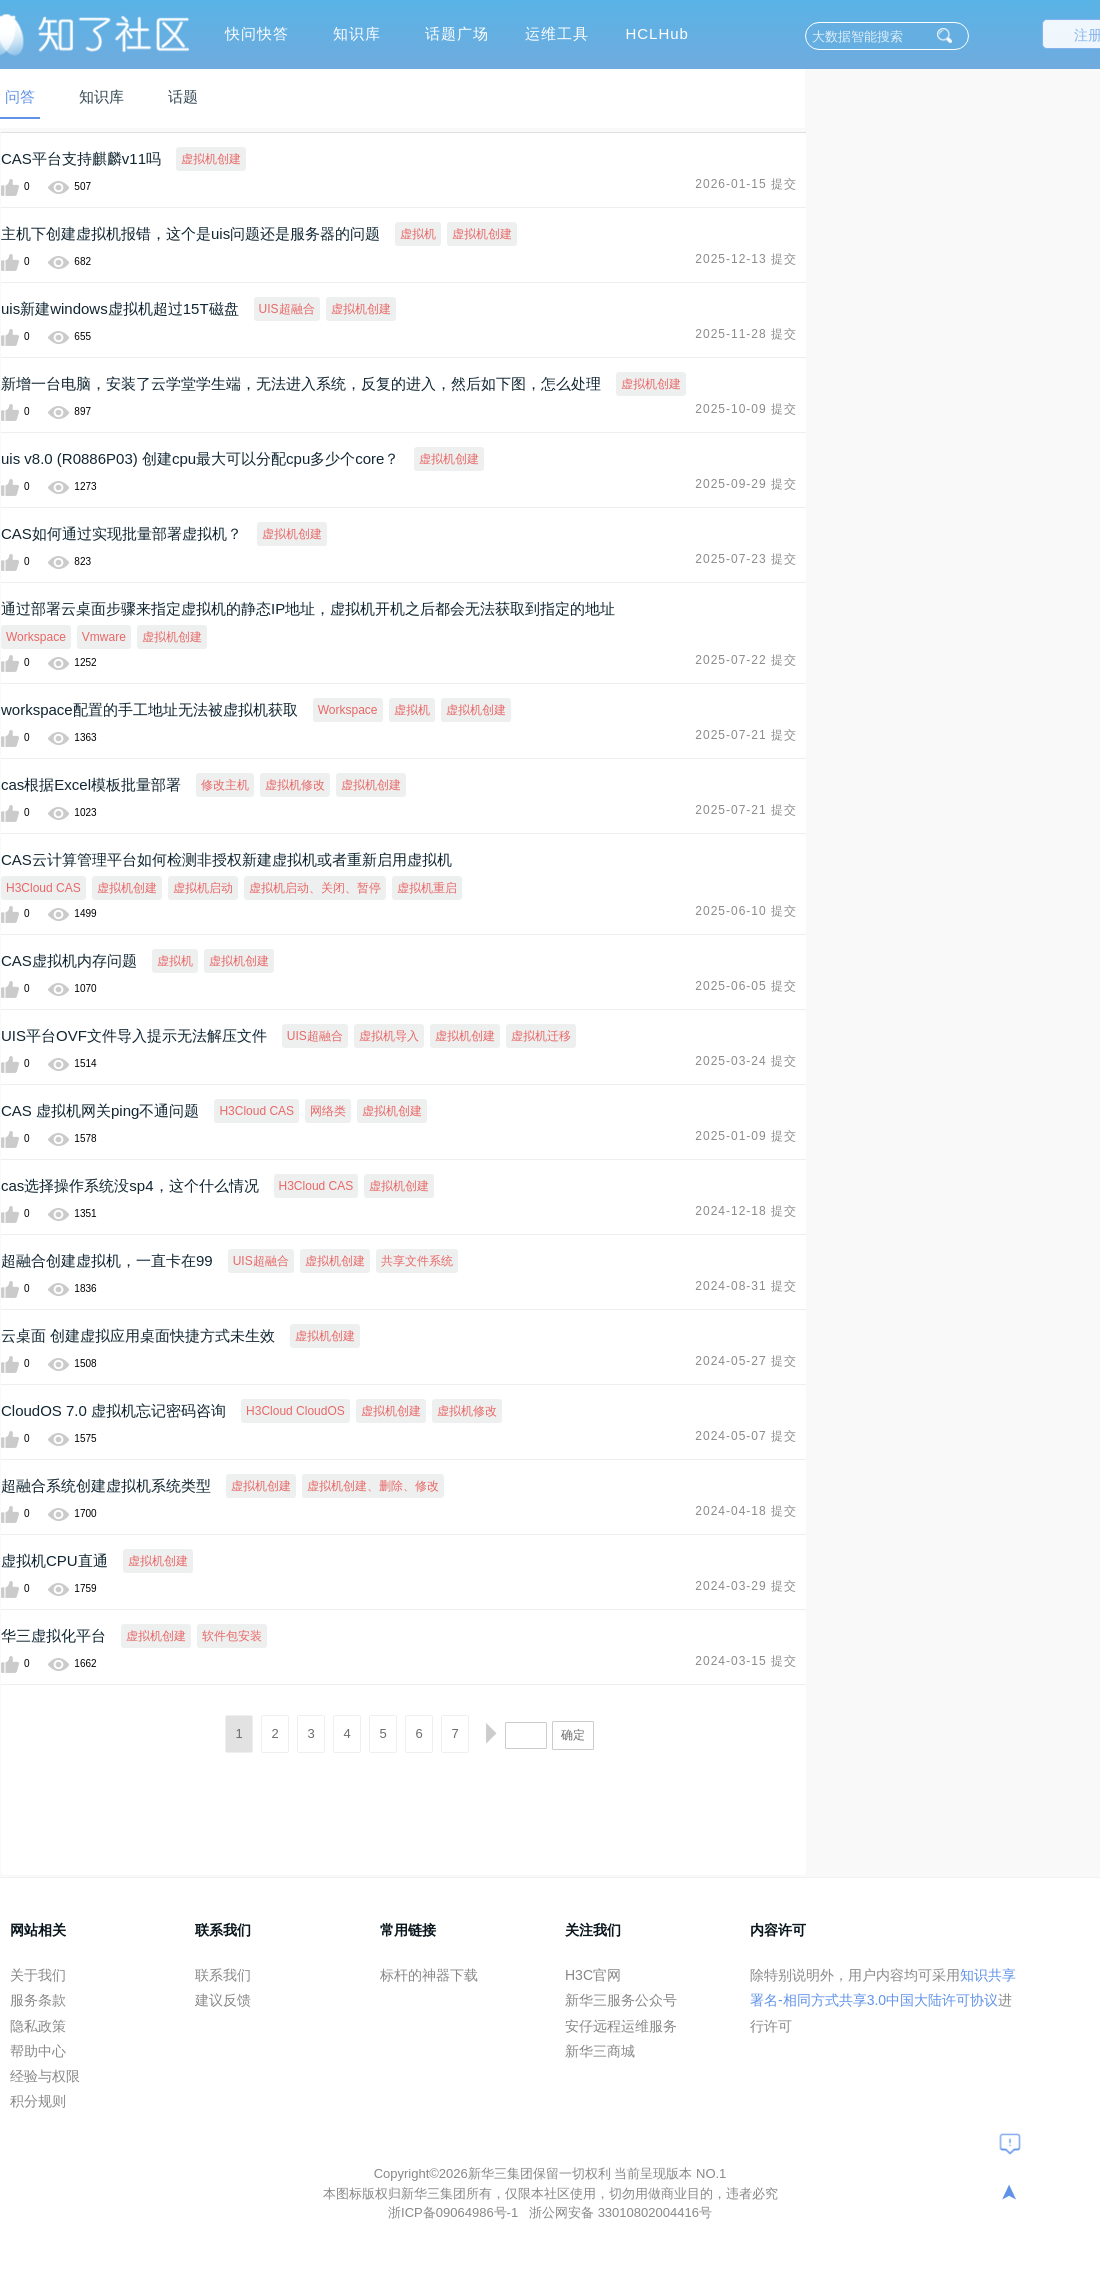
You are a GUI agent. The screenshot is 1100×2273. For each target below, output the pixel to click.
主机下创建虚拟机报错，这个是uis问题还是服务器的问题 (190, 233)
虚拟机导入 (389, 1036)
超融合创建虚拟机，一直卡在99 (107, 1260)
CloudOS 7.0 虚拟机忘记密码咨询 (113, 1410)
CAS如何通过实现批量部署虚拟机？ (121, 533)
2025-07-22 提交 (746, 660)
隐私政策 (38, 2026)
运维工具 (557, 33)
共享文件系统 (417, 1261)
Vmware (104, 637)
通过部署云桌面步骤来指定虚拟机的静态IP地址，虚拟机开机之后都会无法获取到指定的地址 (308, 608)
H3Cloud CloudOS (295, 1411)
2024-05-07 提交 (746, 1436)
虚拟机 (418, 234)
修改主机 (225, 785)
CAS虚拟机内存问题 (69, 960)
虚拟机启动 (203, 888)
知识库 (357, 33)
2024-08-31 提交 (746, 1286)
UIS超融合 (287, 309)
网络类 (328, 1111)
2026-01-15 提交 (746, 184)
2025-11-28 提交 (746, 334)
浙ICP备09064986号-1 (455, 2212)
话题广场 (457, 33)
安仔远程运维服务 (621, 2026)
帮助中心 (38, 2051)
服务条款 (38, 2000)
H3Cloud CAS (43, 888)
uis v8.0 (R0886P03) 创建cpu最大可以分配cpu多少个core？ (200, 458)
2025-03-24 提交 (746, 1061)
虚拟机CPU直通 (54, 1560)
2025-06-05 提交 (746, 986)
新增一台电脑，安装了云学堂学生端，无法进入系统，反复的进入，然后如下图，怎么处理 (301, 383)
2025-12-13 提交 (746, 259)
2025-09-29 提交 (746, 484)
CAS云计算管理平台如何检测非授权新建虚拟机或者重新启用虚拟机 (226, 859)
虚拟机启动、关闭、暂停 (315, 888)
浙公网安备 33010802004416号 (620, 2212)
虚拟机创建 (211, 159)
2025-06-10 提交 (746, 911)
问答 (20, 96)
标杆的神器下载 (429, 1975)
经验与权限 (45, 2076)
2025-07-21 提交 (746, 735)
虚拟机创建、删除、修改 (373, 1486)
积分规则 (38, 2101)
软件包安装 (232, 1636)
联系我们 (223, 1975)
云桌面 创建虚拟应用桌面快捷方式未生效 (138, 1335)
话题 (183, 96)
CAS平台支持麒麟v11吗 (81, 158)
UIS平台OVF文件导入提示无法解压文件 (134, 1035)
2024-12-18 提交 (746, 1211)
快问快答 (257, 33)
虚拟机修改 (295, 785)
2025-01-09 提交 (746, 1136)
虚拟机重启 (427, 888)
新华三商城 (600, 2051)
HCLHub (657, 33)
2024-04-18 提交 (746, 1511)
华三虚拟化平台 (53, 1635)
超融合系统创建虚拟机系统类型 (106, 1485)
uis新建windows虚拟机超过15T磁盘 (120, 308)
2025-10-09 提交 (746, 409)
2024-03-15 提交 (746, 1661)
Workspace (36, 637)
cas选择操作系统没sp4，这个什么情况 (130, 1185)
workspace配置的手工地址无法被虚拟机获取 (149, 709)
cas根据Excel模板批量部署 (91, 784)
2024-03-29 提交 (746, 1586)
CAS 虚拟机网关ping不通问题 (100, 1110)
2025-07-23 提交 (746, 559)
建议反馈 (223, 2000)
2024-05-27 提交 (746, 1361)
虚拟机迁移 (541, 1036)
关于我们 (38, 1975)
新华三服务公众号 (621, 2000)
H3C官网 (593, 1975)
